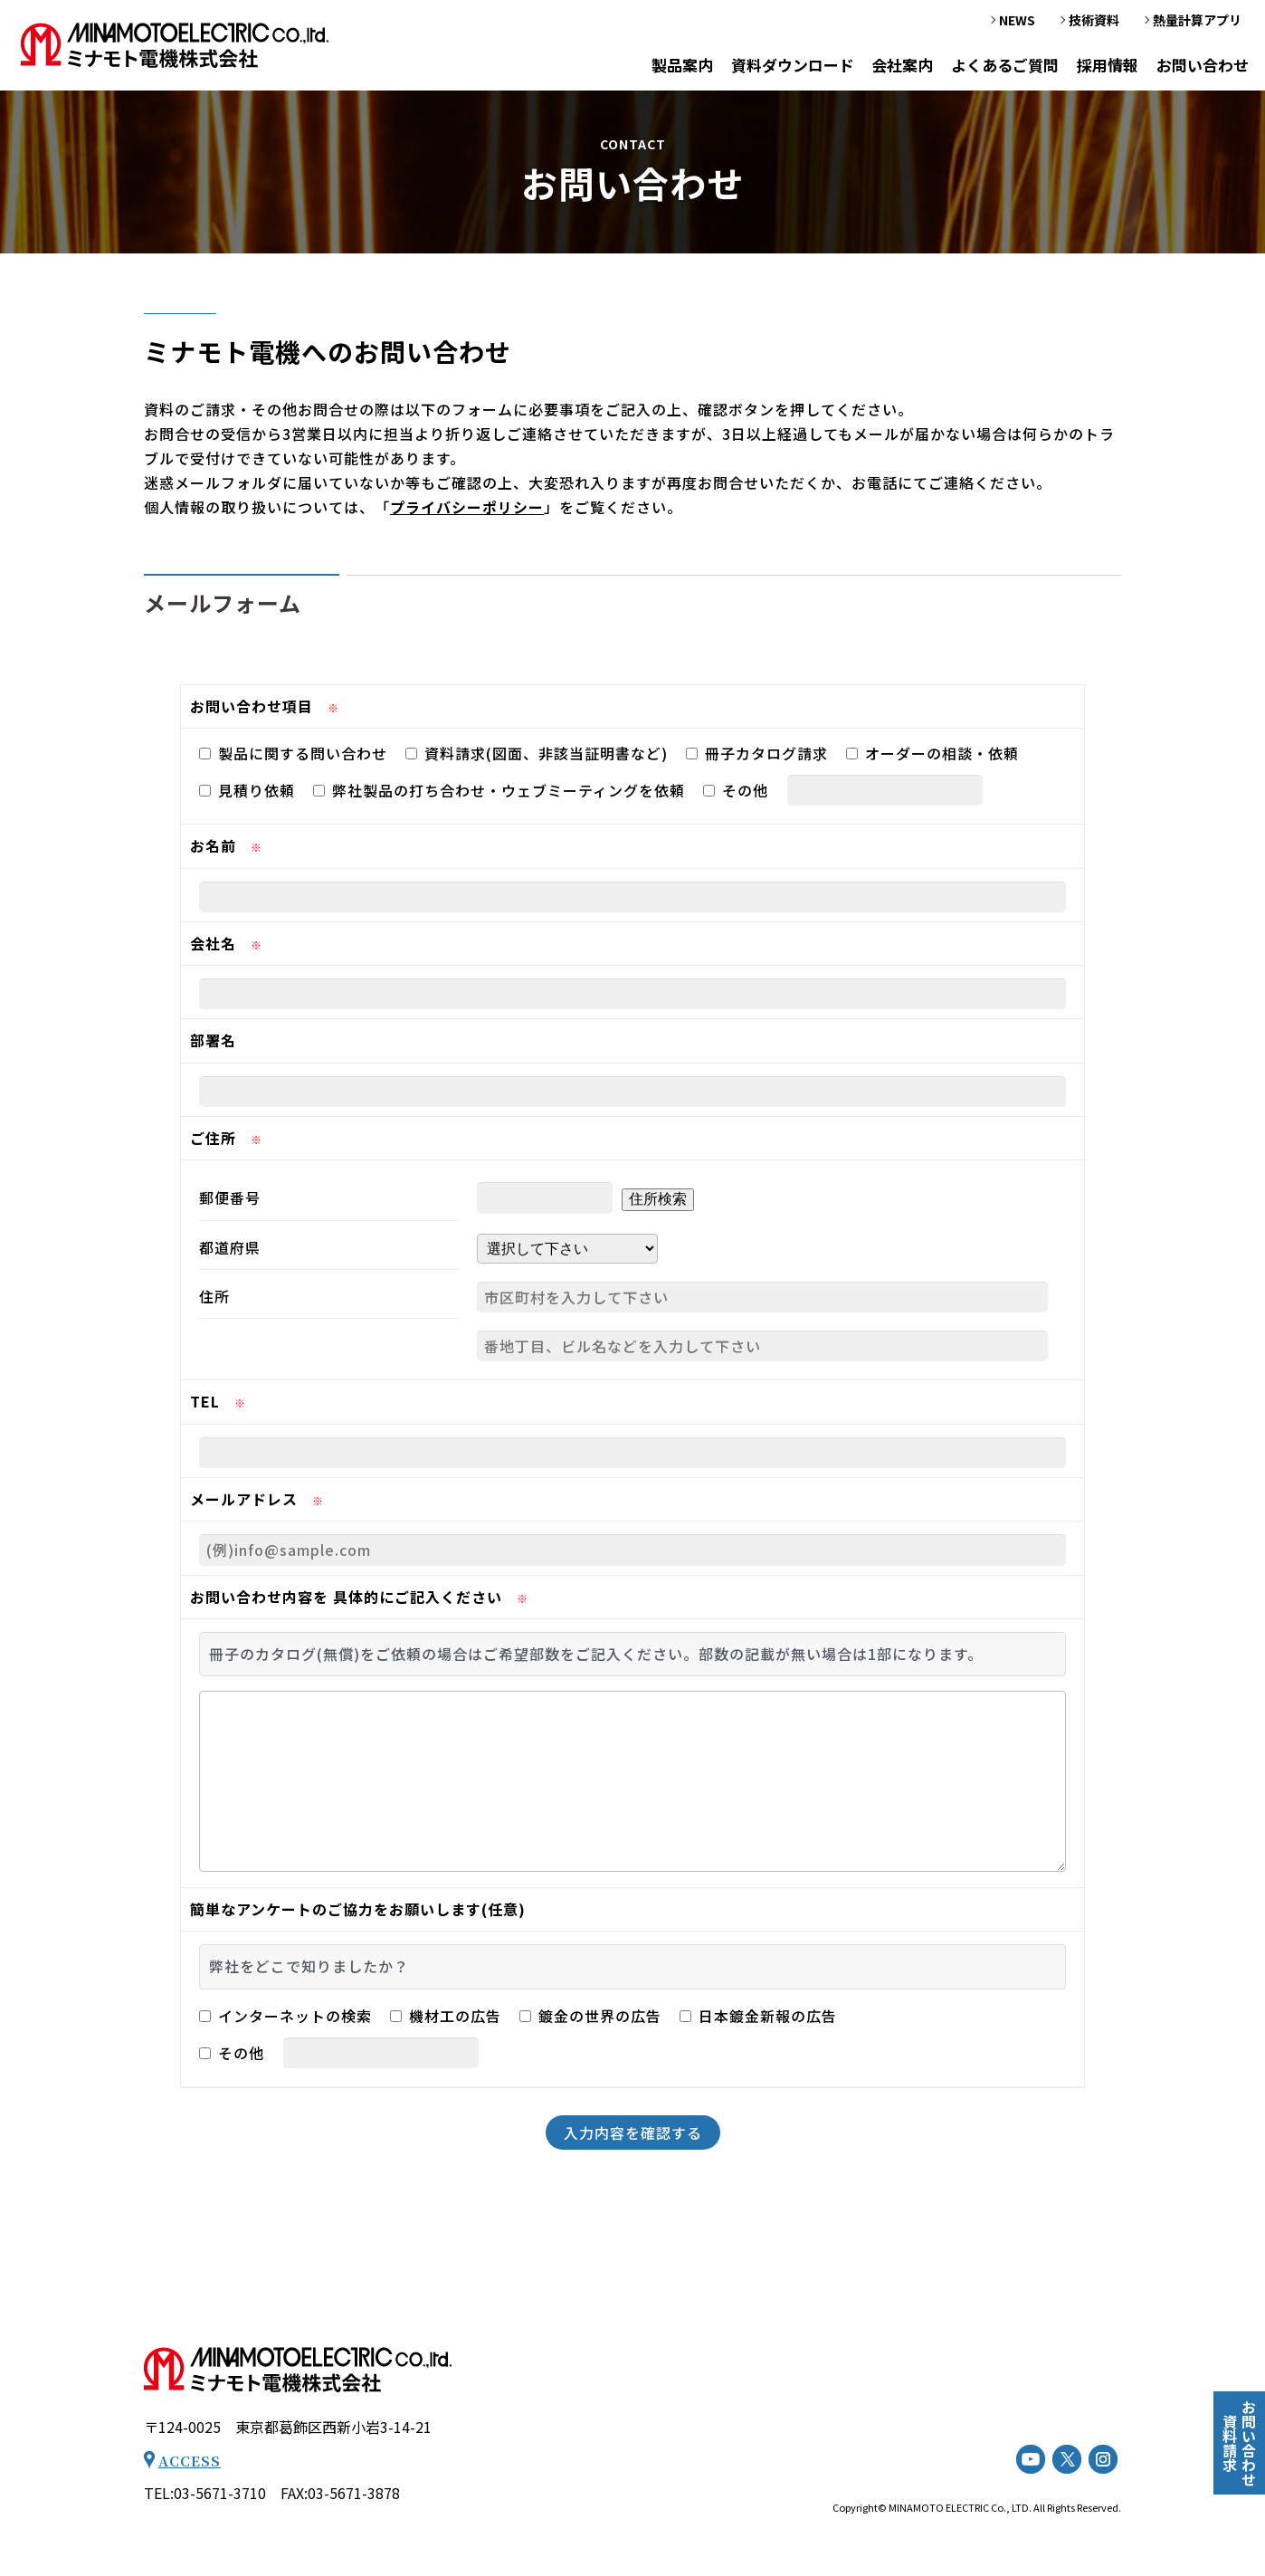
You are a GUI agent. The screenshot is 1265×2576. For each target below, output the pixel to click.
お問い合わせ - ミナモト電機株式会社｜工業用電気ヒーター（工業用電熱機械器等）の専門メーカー (174, 46)
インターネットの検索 (285, 2016)
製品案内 (669, 67)
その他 (735, 790)
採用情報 (1104, 67)
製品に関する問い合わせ (293, 753)
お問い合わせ (1202, 67)
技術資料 (1094, 22)
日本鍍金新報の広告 (758, 2016)
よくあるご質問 (999, 67)
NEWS (1017, 22)
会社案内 (895, 67)
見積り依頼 (247, 790)
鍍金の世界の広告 (590, 2016)
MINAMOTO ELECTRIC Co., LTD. (960, 2507)
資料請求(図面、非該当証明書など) (536, 753)
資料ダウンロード (781, 67)
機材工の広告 (445, 2016)
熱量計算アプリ (1197, 22)
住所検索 (658, 1199)
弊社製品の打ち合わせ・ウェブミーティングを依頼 (499, 790)
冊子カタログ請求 (757, 753)
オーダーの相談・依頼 (932, 753)
